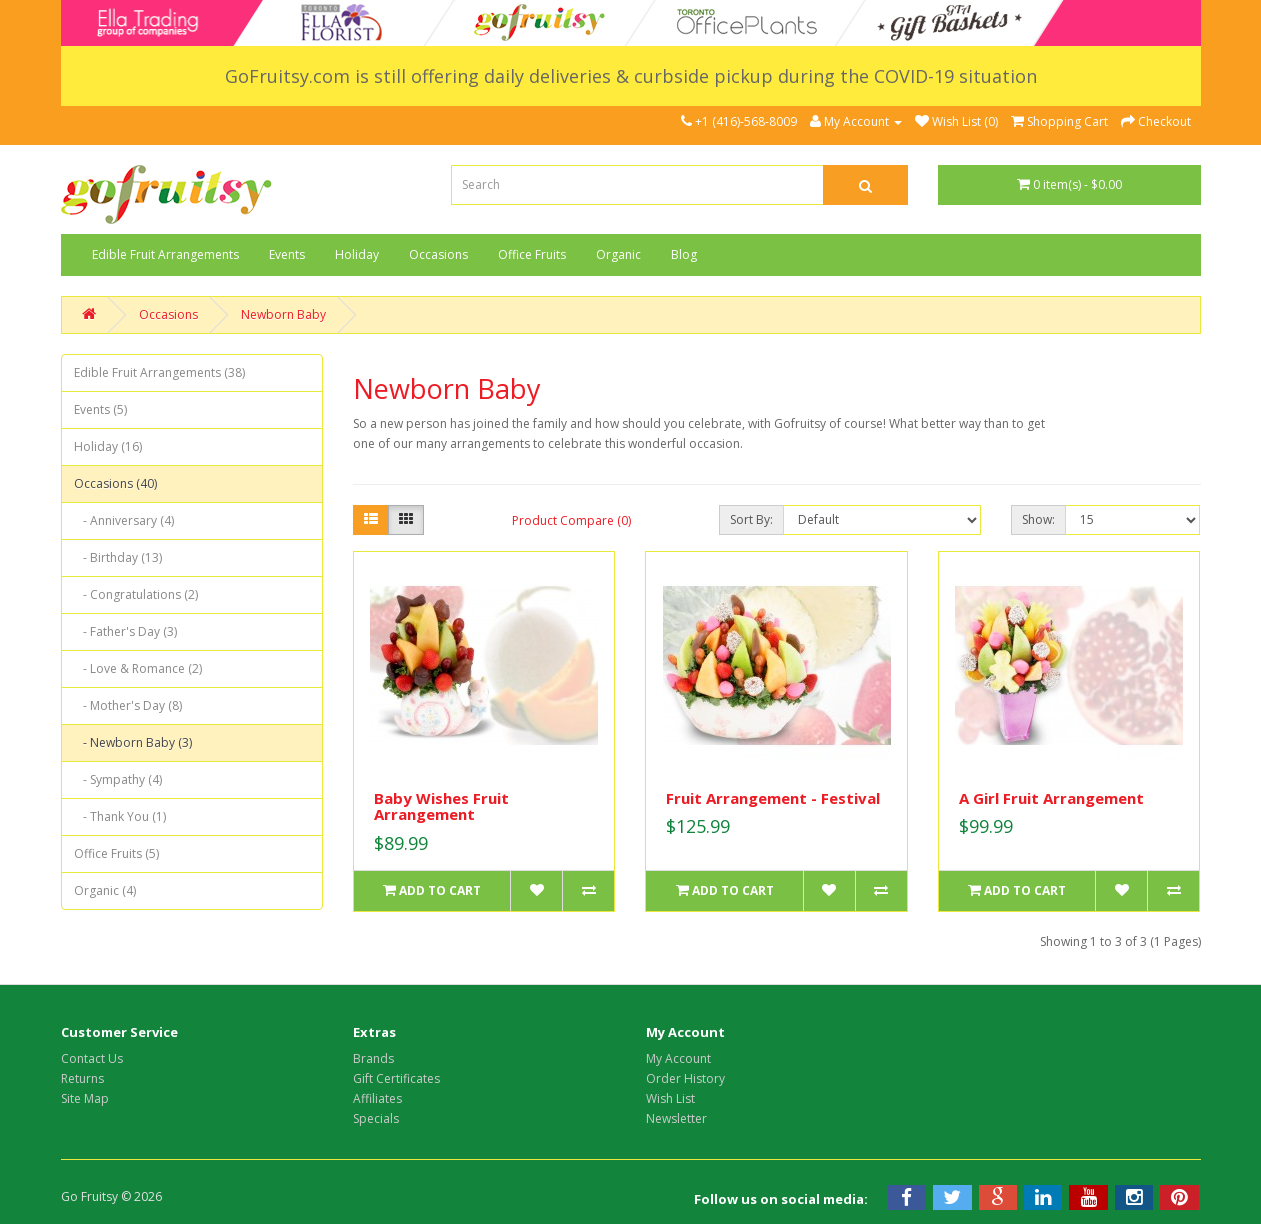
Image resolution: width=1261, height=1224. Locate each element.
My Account (678, 1058)
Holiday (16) (108, 446)
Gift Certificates (396, 1078)
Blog (684, 254)
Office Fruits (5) (116, 853)
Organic (618, 254)
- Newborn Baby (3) (133, 742)
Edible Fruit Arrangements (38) (159, 372)
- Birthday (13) (118, 557)
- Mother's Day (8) (128, 705)
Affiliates (377, 1098)
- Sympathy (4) (118, 779)
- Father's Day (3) (125, 631)
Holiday (357, 254)
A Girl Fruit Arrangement (1051, 798)
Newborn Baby (283, 314)
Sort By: (751, 519)
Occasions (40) (115, 483)
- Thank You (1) (120, 816)
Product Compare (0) (571, 520)
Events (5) (100, 409)
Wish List (670, 1098)
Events (287, 254)
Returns (82, 1078)
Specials (376, 1118)
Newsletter (676, 1118)
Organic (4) (105, 890)
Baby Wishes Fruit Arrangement (441, 806)
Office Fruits (532, 254)
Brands (373, 1058)
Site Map (85, 1098)
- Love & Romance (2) (138, 668)
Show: (1038, 519)
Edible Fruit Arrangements (165, 254)
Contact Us (92, 1058)
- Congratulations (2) (136, 594)
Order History (685, 1078)
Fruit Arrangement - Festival (773, 798)
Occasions (438, 254)
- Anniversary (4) (124, 520)
